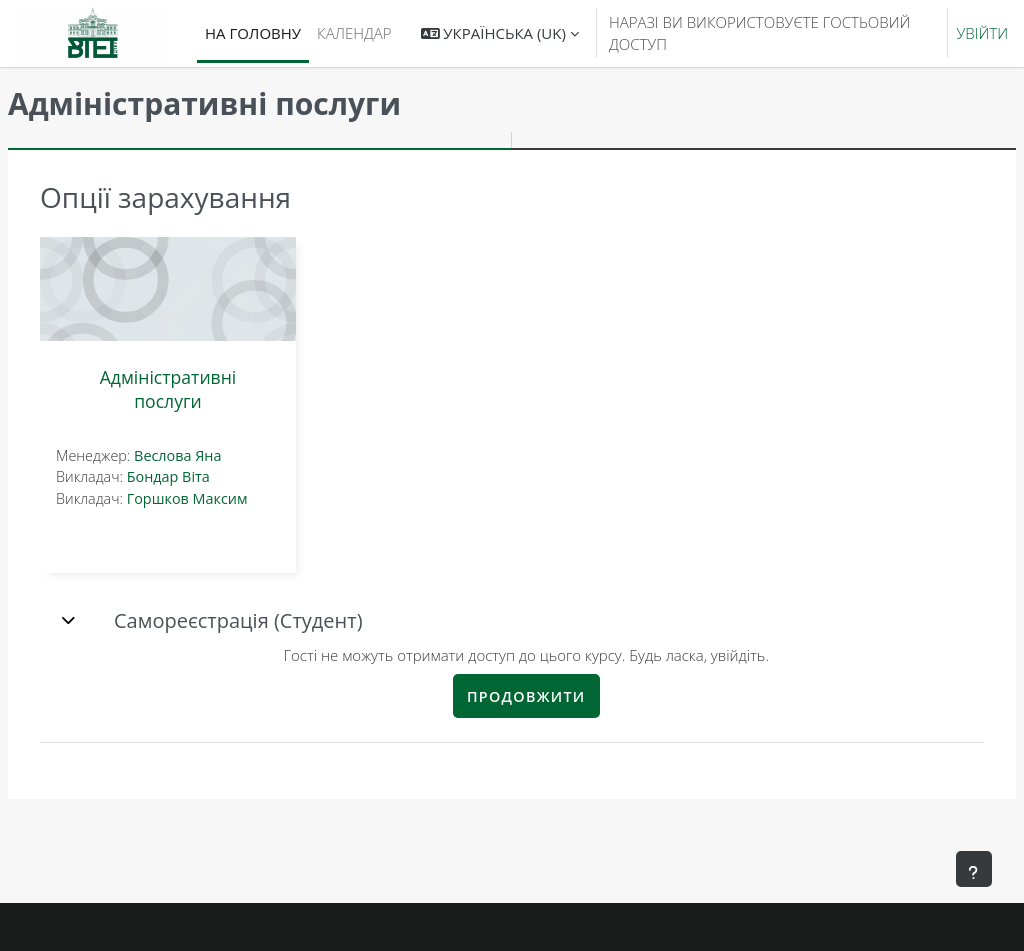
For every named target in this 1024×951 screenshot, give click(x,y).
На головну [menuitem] (253, 33)
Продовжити (550, 696)
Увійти (982, 33)
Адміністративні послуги (216, 389)
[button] (500, 33)
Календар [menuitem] (354, 33)
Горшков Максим (235, 498)
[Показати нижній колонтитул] (974, 869)
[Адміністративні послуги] (216, 289)
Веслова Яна (225, 455)
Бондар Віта (216, 476)
